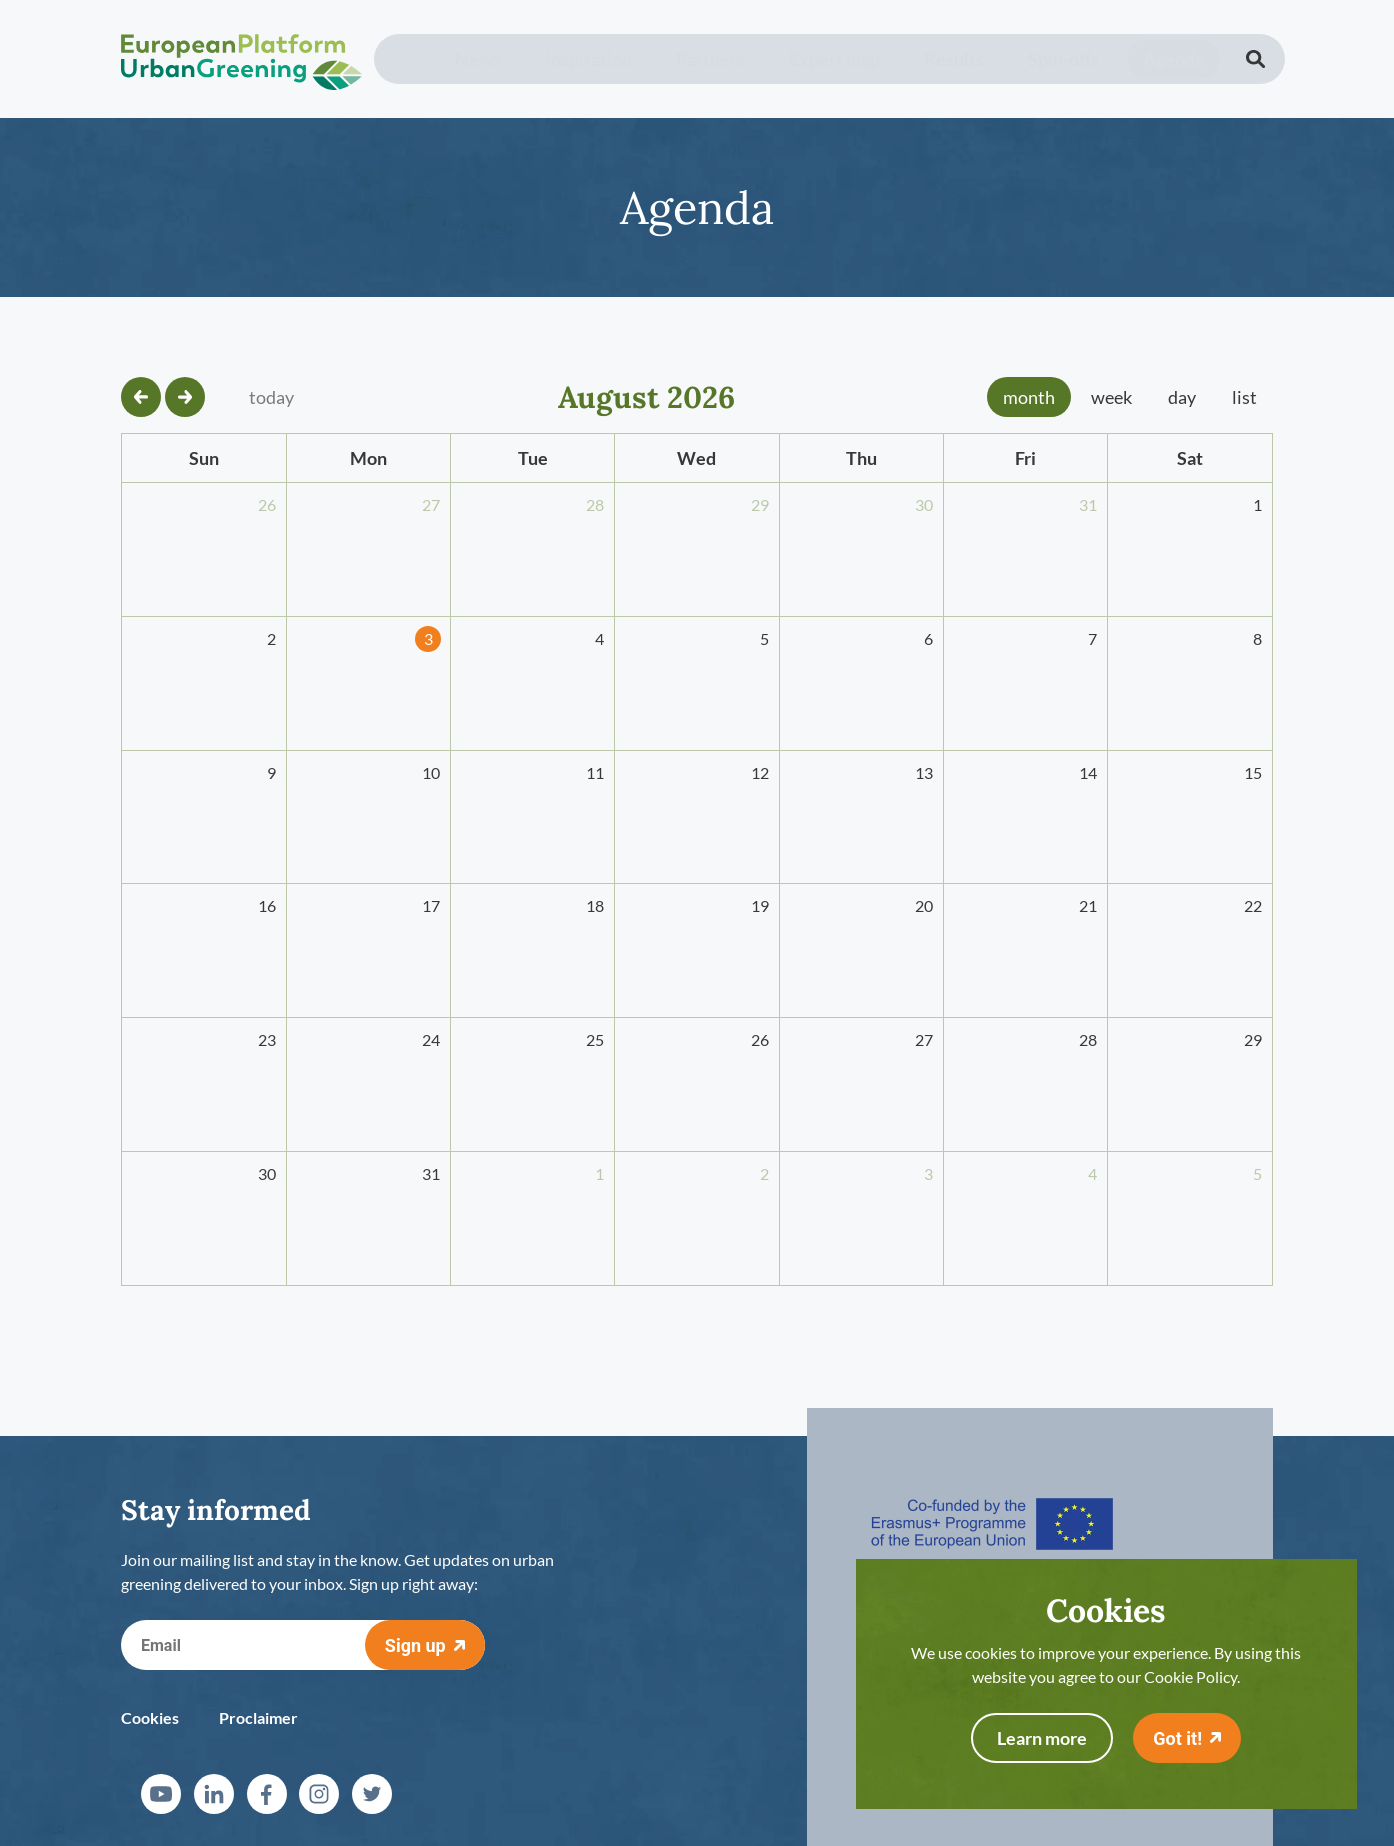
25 (595, 1039)
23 (267, 1039)
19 (760, 905)
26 (267, 504)
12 (760, 772)
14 (1088, 772)
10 (431, 772)
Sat (1190, 458)
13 (924, 772)
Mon (368, 458)
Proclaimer (258, 1717)
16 (267, 905)
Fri (1025, 458)
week (1111, 397)
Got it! (1177, 1738)
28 (595, 504)
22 (1253, 905)
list (1244, 397)
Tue (533, 458)
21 (1088, 905)
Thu (861, 458)
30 (924, 504)
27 (431, 504)
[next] (185, 397)
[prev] (141, 397)
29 (760, 504)
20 (924, 905)
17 (431, 905)
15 (1253, 772)
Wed (696, 458)
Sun (204, 458)
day (1182, 397)
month (1029, 397)
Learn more (1042, 1738)
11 (595, 772)
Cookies (150, 1717)
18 (595, 905)
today (271, 397)
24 (431, 1039)
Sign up (415, 1645)
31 (1088, 504)
